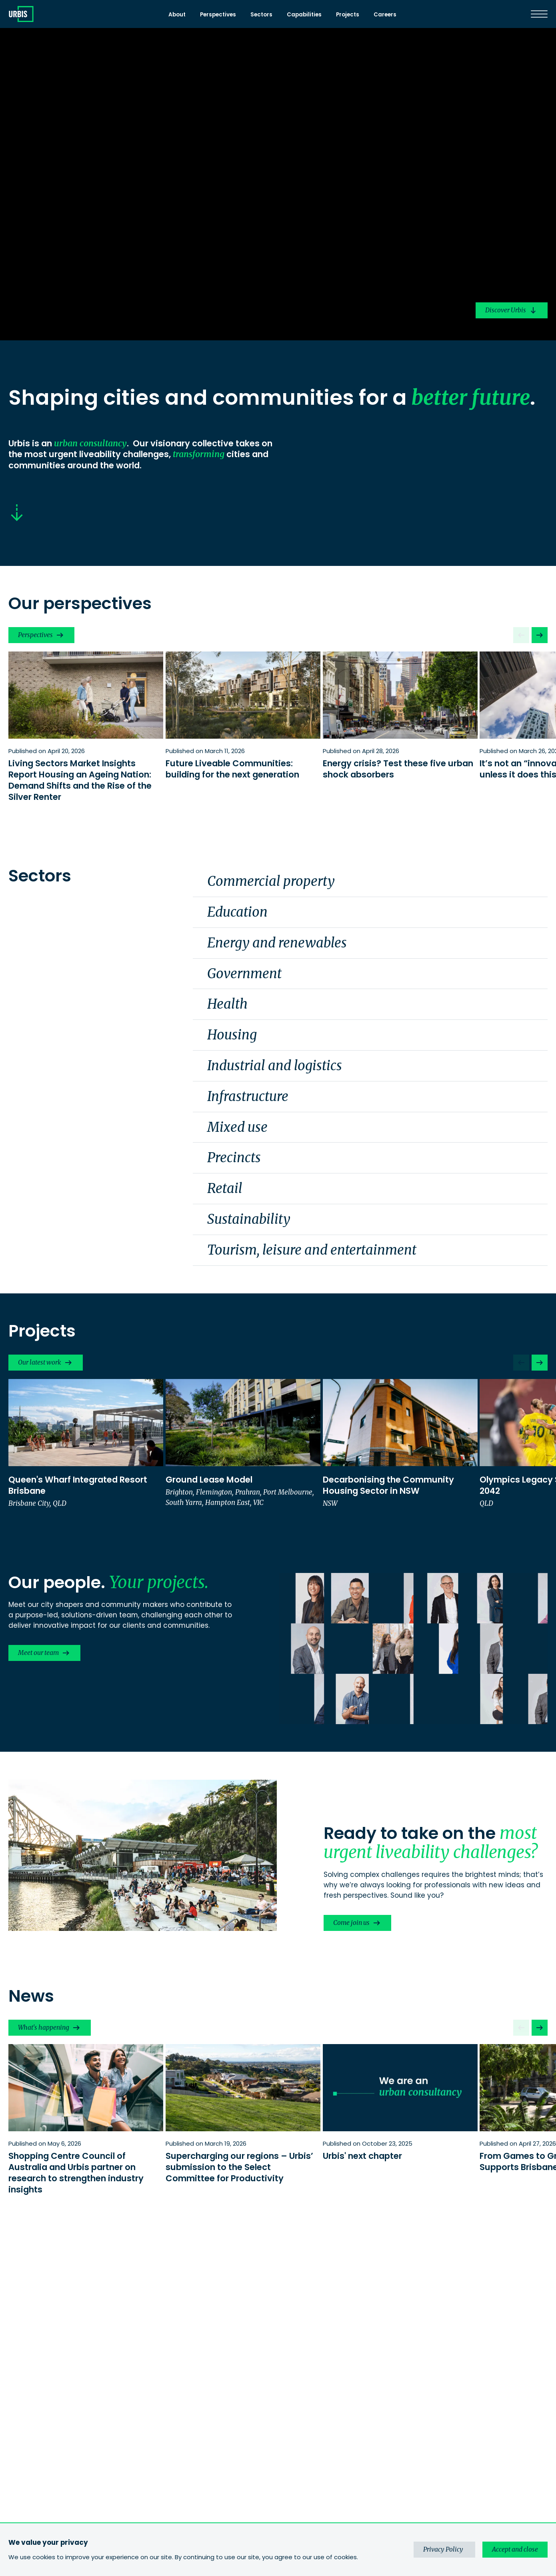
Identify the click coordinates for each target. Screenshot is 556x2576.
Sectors (261, 14)
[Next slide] (540, 635)
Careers (385, 14)
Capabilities (304, 14)
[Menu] (539, 14)
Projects (347, 14)
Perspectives (218, 14)
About (177, 14)
